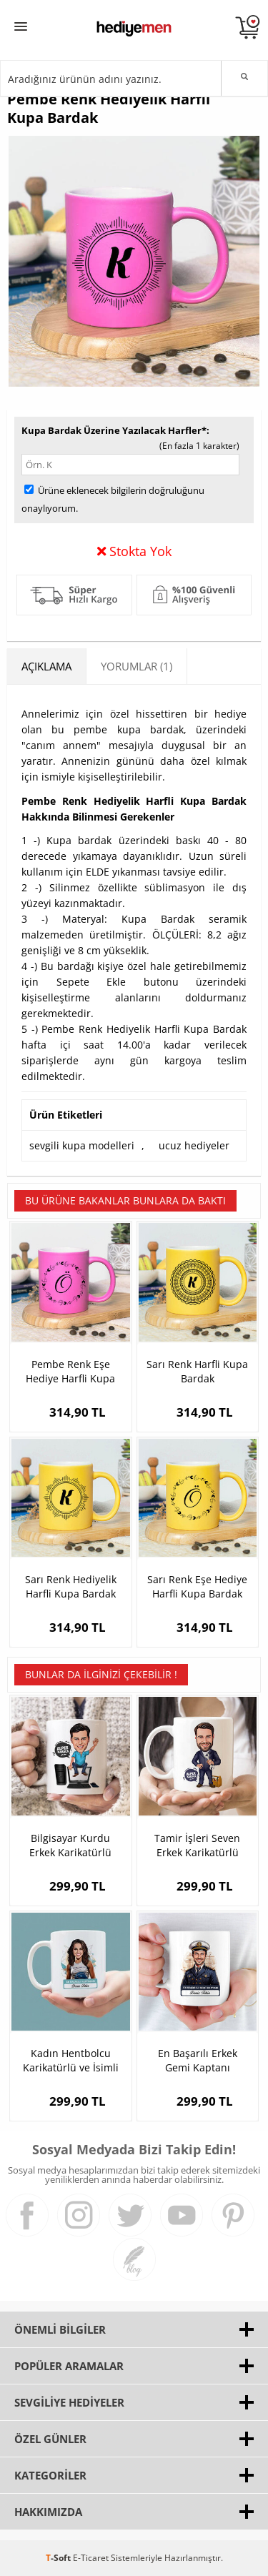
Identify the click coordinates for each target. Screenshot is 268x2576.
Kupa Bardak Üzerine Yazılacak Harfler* (114, 430)
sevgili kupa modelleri (81, 1145)
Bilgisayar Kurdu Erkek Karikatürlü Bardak (70, 1845)
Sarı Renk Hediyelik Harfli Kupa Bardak (70, 1586)
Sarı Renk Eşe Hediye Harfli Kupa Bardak (197, 1586)
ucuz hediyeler (194, 1145)
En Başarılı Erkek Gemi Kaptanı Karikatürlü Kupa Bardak (197, 2060)
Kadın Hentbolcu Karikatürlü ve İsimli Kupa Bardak (71, 2060)
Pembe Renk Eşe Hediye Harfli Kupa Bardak (70, 1371)
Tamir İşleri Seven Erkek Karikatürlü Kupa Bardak (197, 1845)
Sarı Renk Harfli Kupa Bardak (197, 1371)
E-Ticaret (91, 2558)
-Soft (59, 2558)
